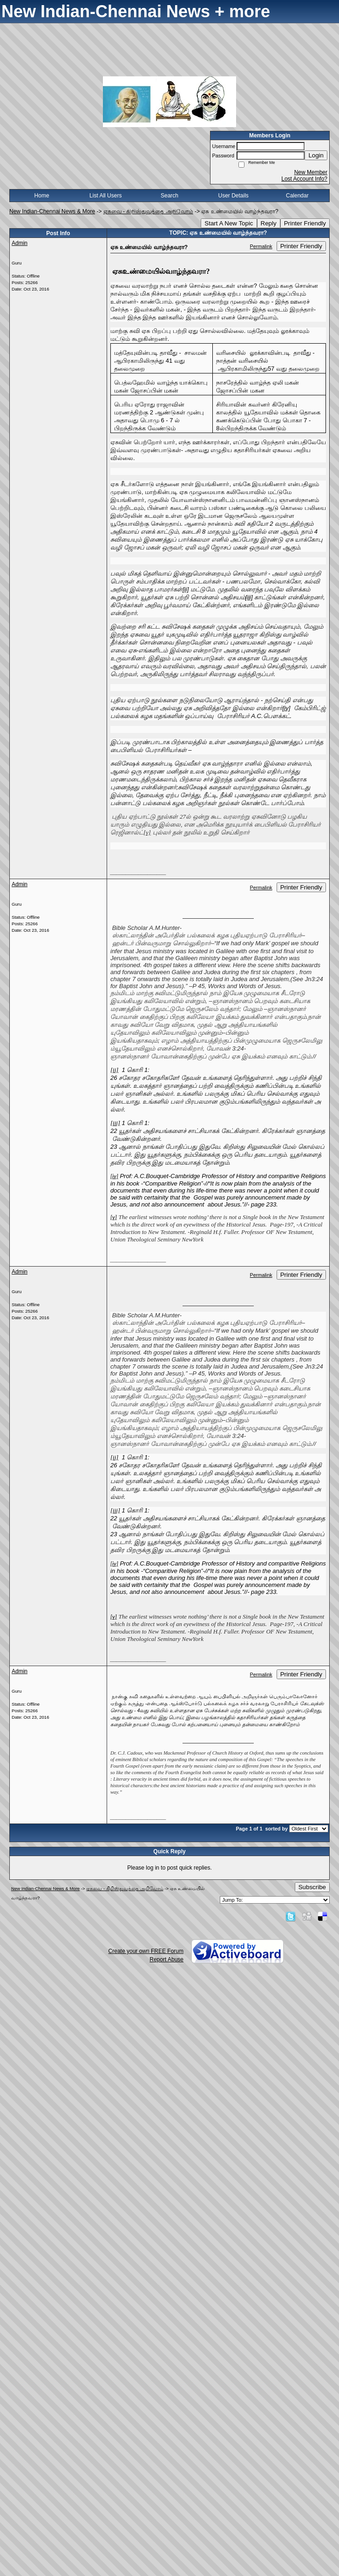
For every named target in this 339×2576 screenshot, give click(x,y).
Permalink (261, 246)
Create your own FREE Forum (145, 1951)
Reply (269, 223)
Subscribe (312, 1887)
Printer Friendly (305, 223)
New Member (310, 172)
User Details (233, 195)
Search (169, 195)
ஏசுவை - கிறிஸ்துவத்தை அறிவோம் (148, 211)
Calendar (297, 195)
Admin (19, 243)
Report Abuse (166, 1959)
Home (41, 195)
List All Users (105, 195)
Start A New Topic (228, 223)
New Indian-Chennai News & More (52, 211)
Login (316, 155)
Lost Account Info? (304, 179)
